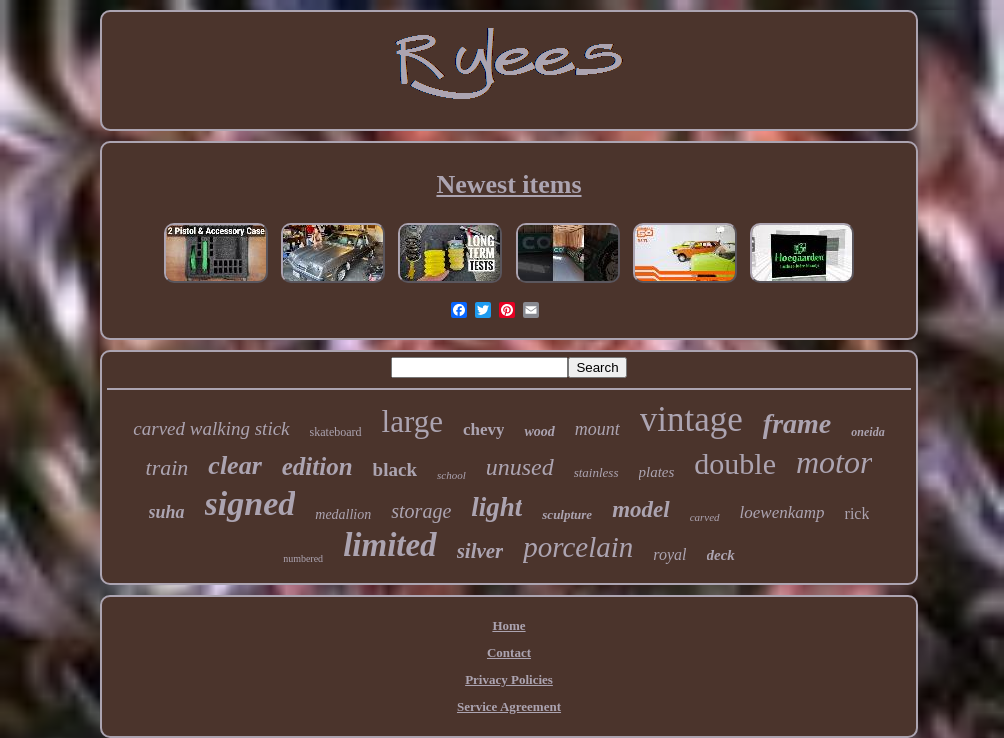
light (496, 507)
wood (539, 431)
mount (597, 429)
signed (250, 503)
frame (797, 423)
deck (721, 555)
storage (421, 511)
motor (834, 462)
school (451, 475)
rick (857, 513)
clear (234, 465)
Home (508, 625)
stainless (596, 472)
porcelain (578, 547)
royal (669, 554)
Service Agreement (509, 706)
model (641, 509)
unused (520, 467)
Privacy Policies (509, 679)
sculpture (567, 514)
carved (705, 517)
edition (317, 466)
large (412, 421)
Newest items (508, 184)
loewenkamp (782, 512)
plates (657, 472)
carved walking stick (211, 428)
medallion (343, 514)
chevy (484, 429)
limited (390, 545)
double (735, 463)
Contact (509, 652)
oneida (867, 432)
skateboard (336, 432)
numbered (303, 558)
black (395, 469)
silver (480, 551)
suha (167, 512)
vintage (691, 419)
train (167, 467)
